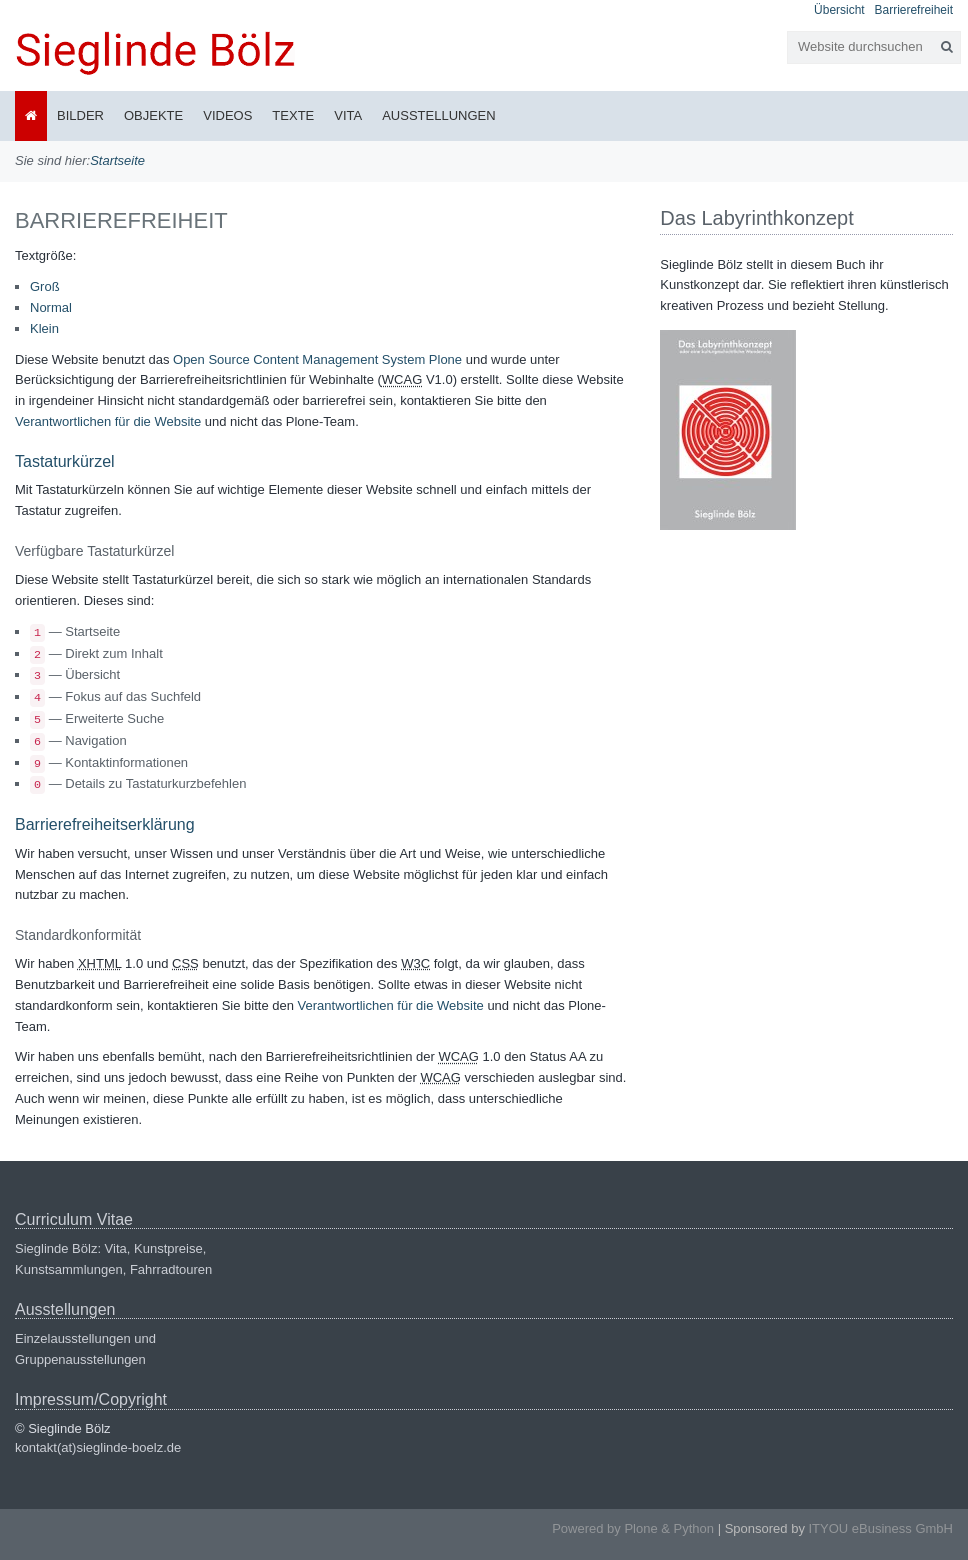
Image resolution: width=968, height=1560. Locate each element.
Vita (348, 115)
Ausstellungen (438, 115)
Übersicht (839, 10)
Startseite (117, 160)
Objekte (153, 115)
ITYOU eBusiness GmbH (881, 1528)
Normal (51, 307)
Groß (45, 286)
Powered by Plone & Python (633, 1528)
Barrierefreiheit (914, 10)
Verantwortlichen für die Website (108, 421)
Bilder (80, 115)
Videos (227, 115)
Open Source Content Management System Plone (317, 359)
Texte (293, 115)
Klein (44, 328)
